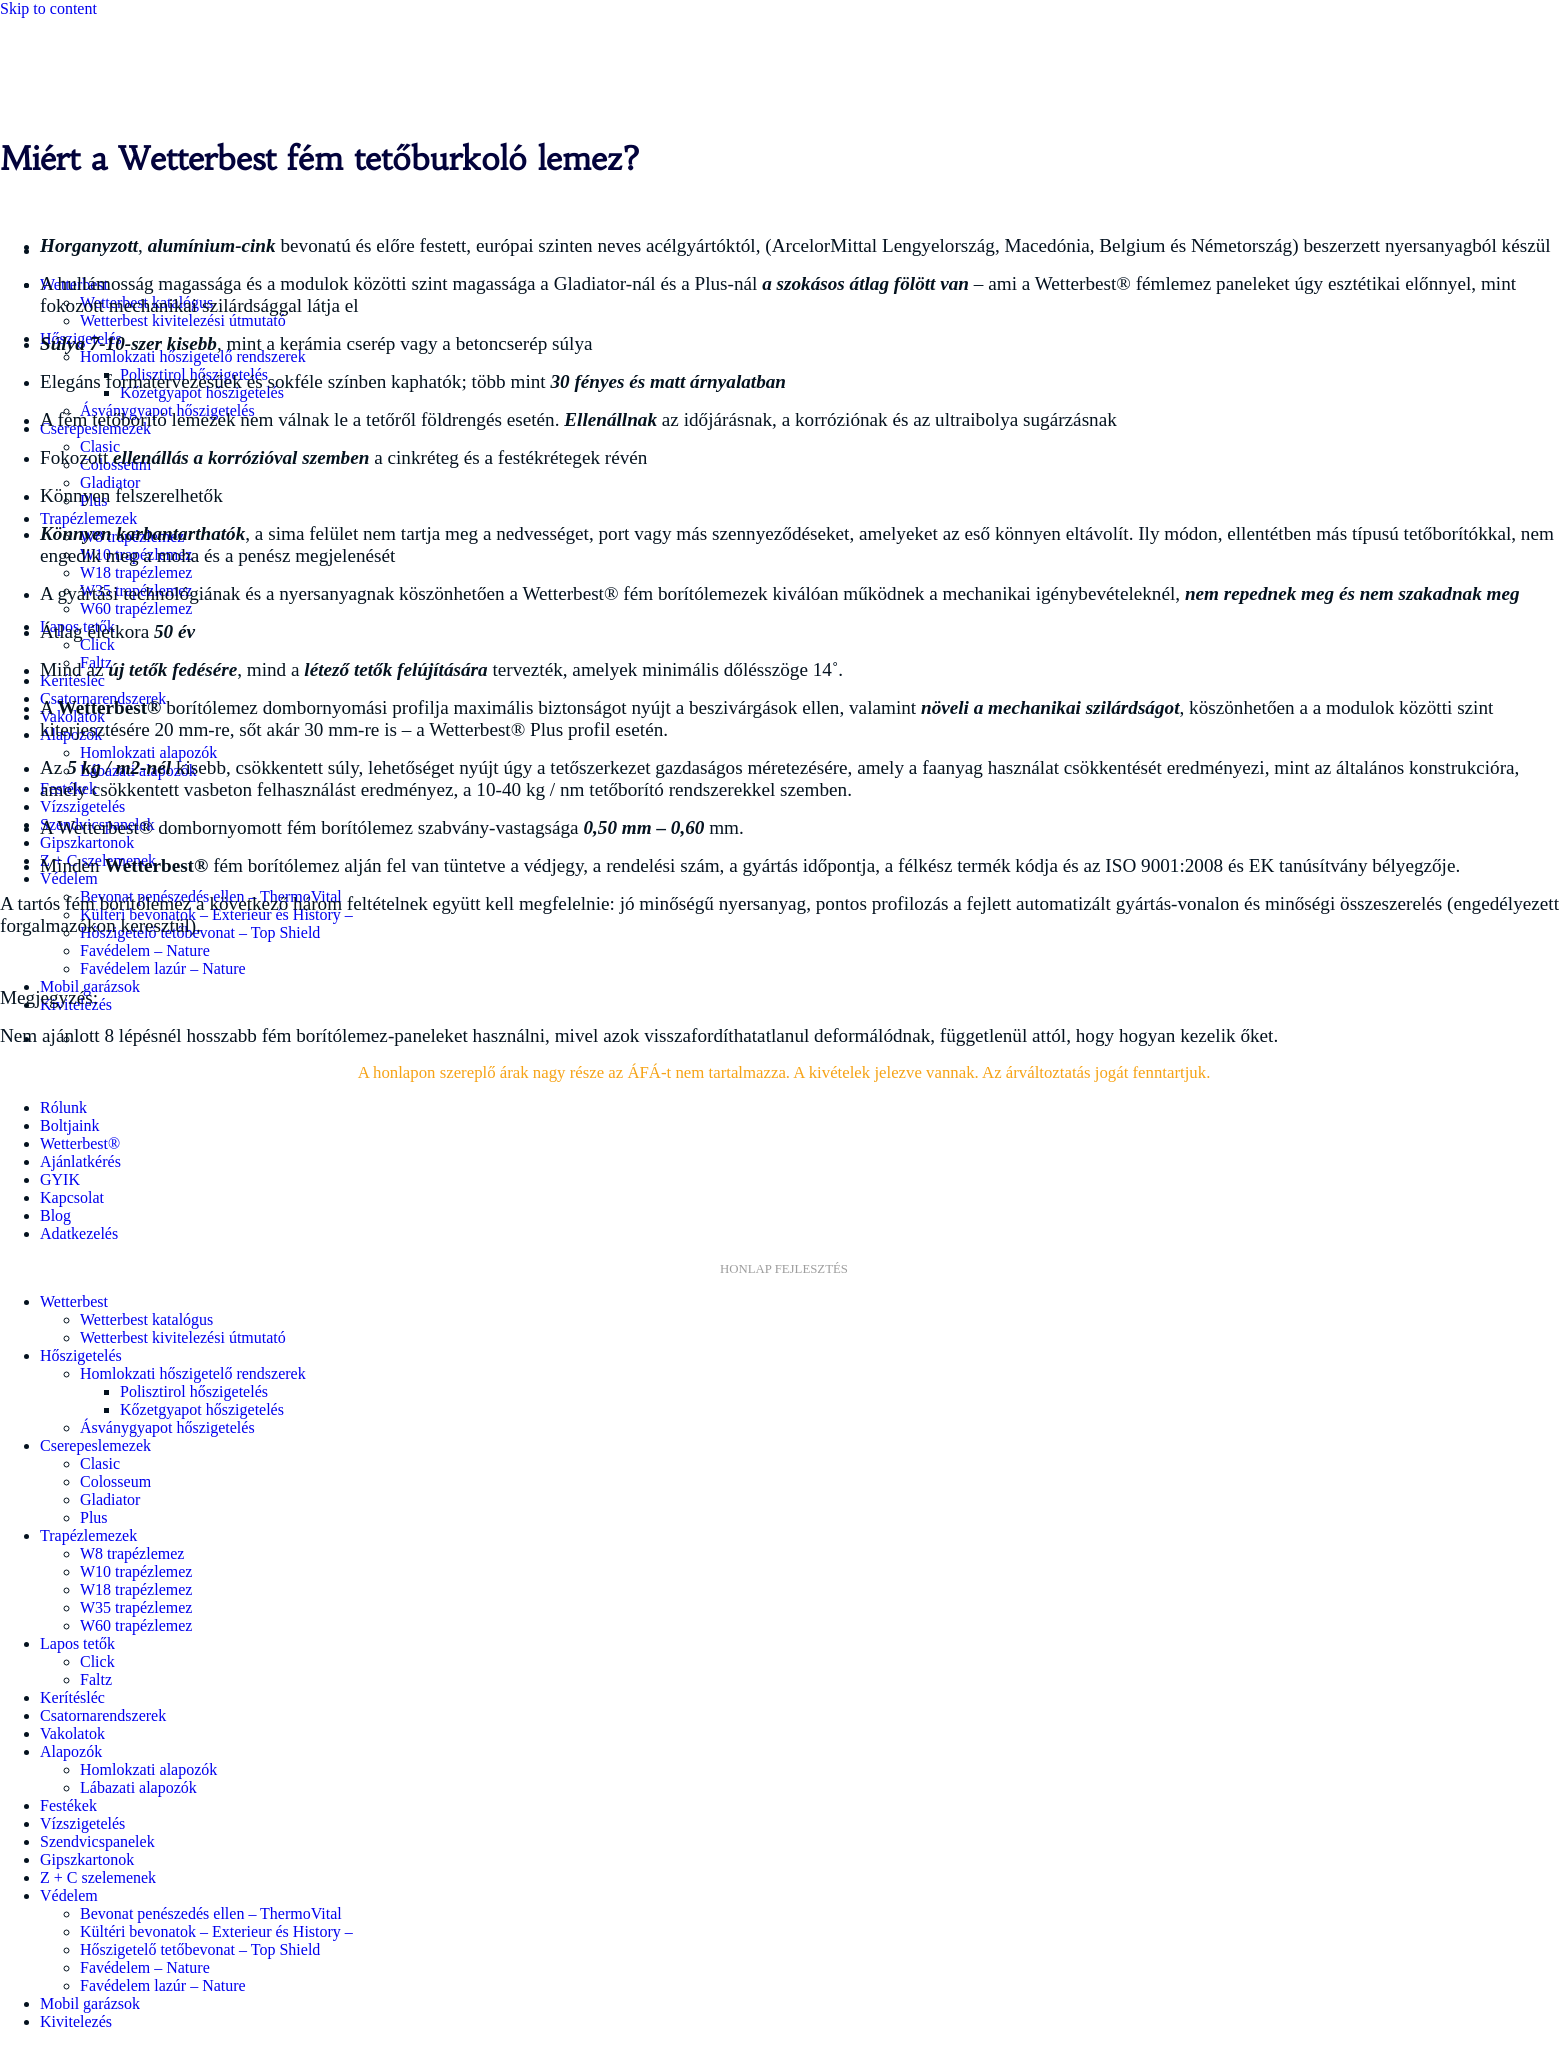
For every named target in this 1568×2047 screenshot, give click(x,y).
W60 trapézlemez (136, 608)
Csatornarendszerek (103, 1715)
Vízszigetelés (82, 806)
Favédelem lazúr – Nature (163, 968)
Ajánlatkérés (80, 1161)
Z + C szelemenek (98, 1877)
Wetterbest (74, 1301)
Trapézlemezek (88, 518)
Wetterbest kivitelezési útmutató (183, 320)
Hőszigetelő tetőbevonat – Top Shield (200, 1949)
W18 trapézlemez (136, 572)
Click (97, 644)
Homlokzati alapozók (148, 752)
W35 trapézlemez (136, 1607)
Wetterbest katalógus (146, 1319)
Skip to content (48, 8)
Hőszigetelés (81, 1355)
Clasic (100, 1463)
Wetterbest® (80, 1143)
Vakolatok (72, 1733)
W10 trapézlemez (136, 1571)
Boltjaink (70, 1125)
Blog (55, 1215)
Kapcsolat (72, 1197)
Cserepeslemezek (95, 1445)
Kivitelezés (76, 2021)
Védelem (69, 878)
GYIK (60, 1179)
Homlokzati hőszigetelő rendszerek (193, 356)
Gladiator (110, 482)
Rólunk (63, 1107)
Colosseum (115, 1481)
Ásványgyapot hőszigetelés (167, 1427)
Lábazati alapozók (138, 1787)
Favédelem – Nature (145, 950)
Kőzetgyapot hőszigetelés (202, 1409)
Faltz (96, 1679)
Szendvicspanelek (97, 1841)
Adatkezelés (79, 1233)
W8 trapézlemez (132, 1553)
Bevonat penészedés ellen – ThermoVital (211, 1913)
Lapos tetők (77, 1643)
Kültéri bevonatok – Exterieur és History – (216, 1931)
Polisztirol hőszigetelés (194, 1391)
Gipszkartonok (87, 842)
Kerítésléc (72, 1697)
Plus (94, 1517)
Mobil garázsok (90, 2003)
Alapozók (71, 1751)
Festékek (68, 1805)
